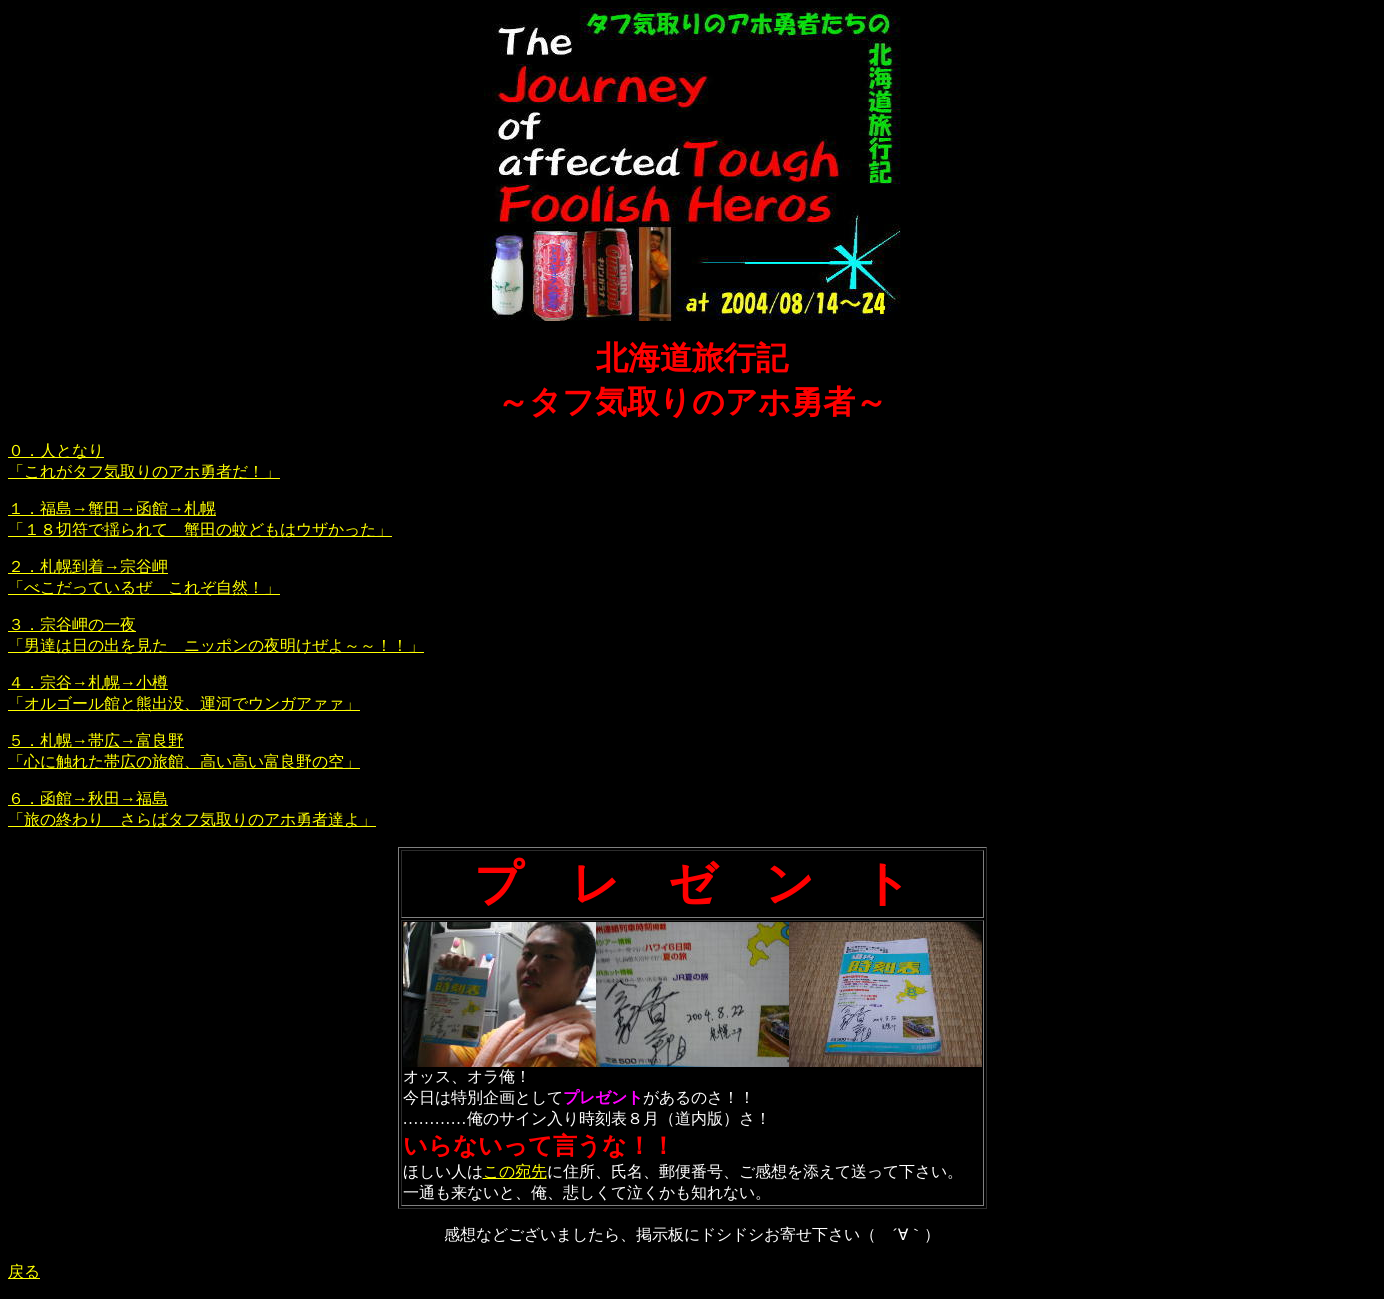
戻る (24, 1271)
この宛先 (515, 1171)
